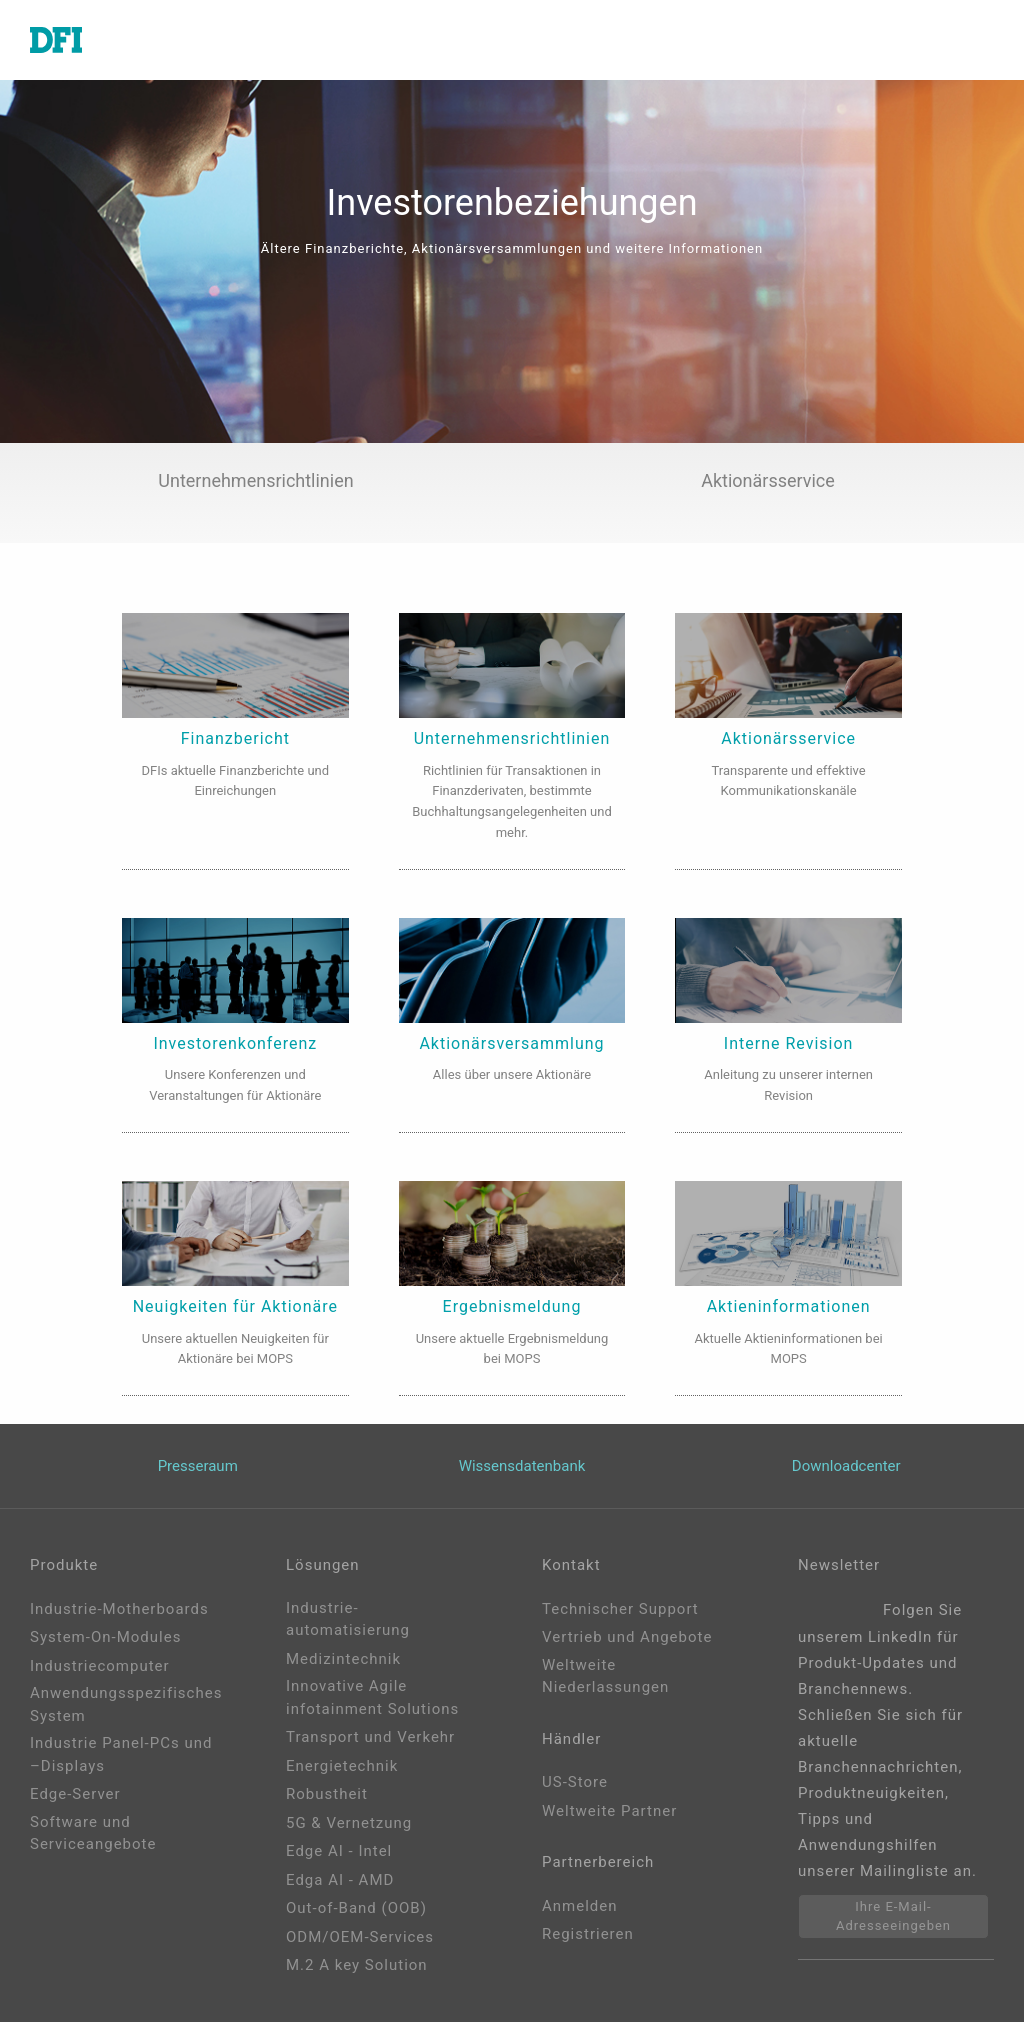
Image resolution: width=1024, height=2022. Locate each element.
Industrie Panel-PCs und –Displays (121, 1754)
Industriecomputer (100, 1666)
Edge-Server (75, 1794)
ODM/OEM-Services (360, 1937)
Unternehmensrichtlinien (255, 480)
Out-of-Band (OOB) (356, 1908)
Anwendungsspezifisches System (126, 1704)
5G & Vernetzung (349, 1823)
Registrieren (588, 1934)
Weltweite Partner (609, 1811)
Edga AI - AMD (340, 1880)
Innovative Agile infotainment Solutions (372, 1697)
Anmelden (580, 1906)
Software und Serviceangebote (93, 1833)
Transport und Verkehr (370, 1737)
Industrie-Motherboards (119, 1609)
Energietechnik (342, 1766)
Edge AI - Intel (339, 1851)
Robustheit (327, 1794)
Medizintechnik (343, 1659)
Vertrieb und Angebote (627, 1637)
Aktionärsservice (768, 480)
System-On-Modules (105, 1637)
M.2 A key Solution (357, 1965)
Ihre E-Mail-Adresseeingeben (893, 1916)
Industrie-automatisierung (348, 1619)
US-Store (575, 1782)
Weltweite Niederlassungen (605, 1676)
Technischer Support (620, 1609)
